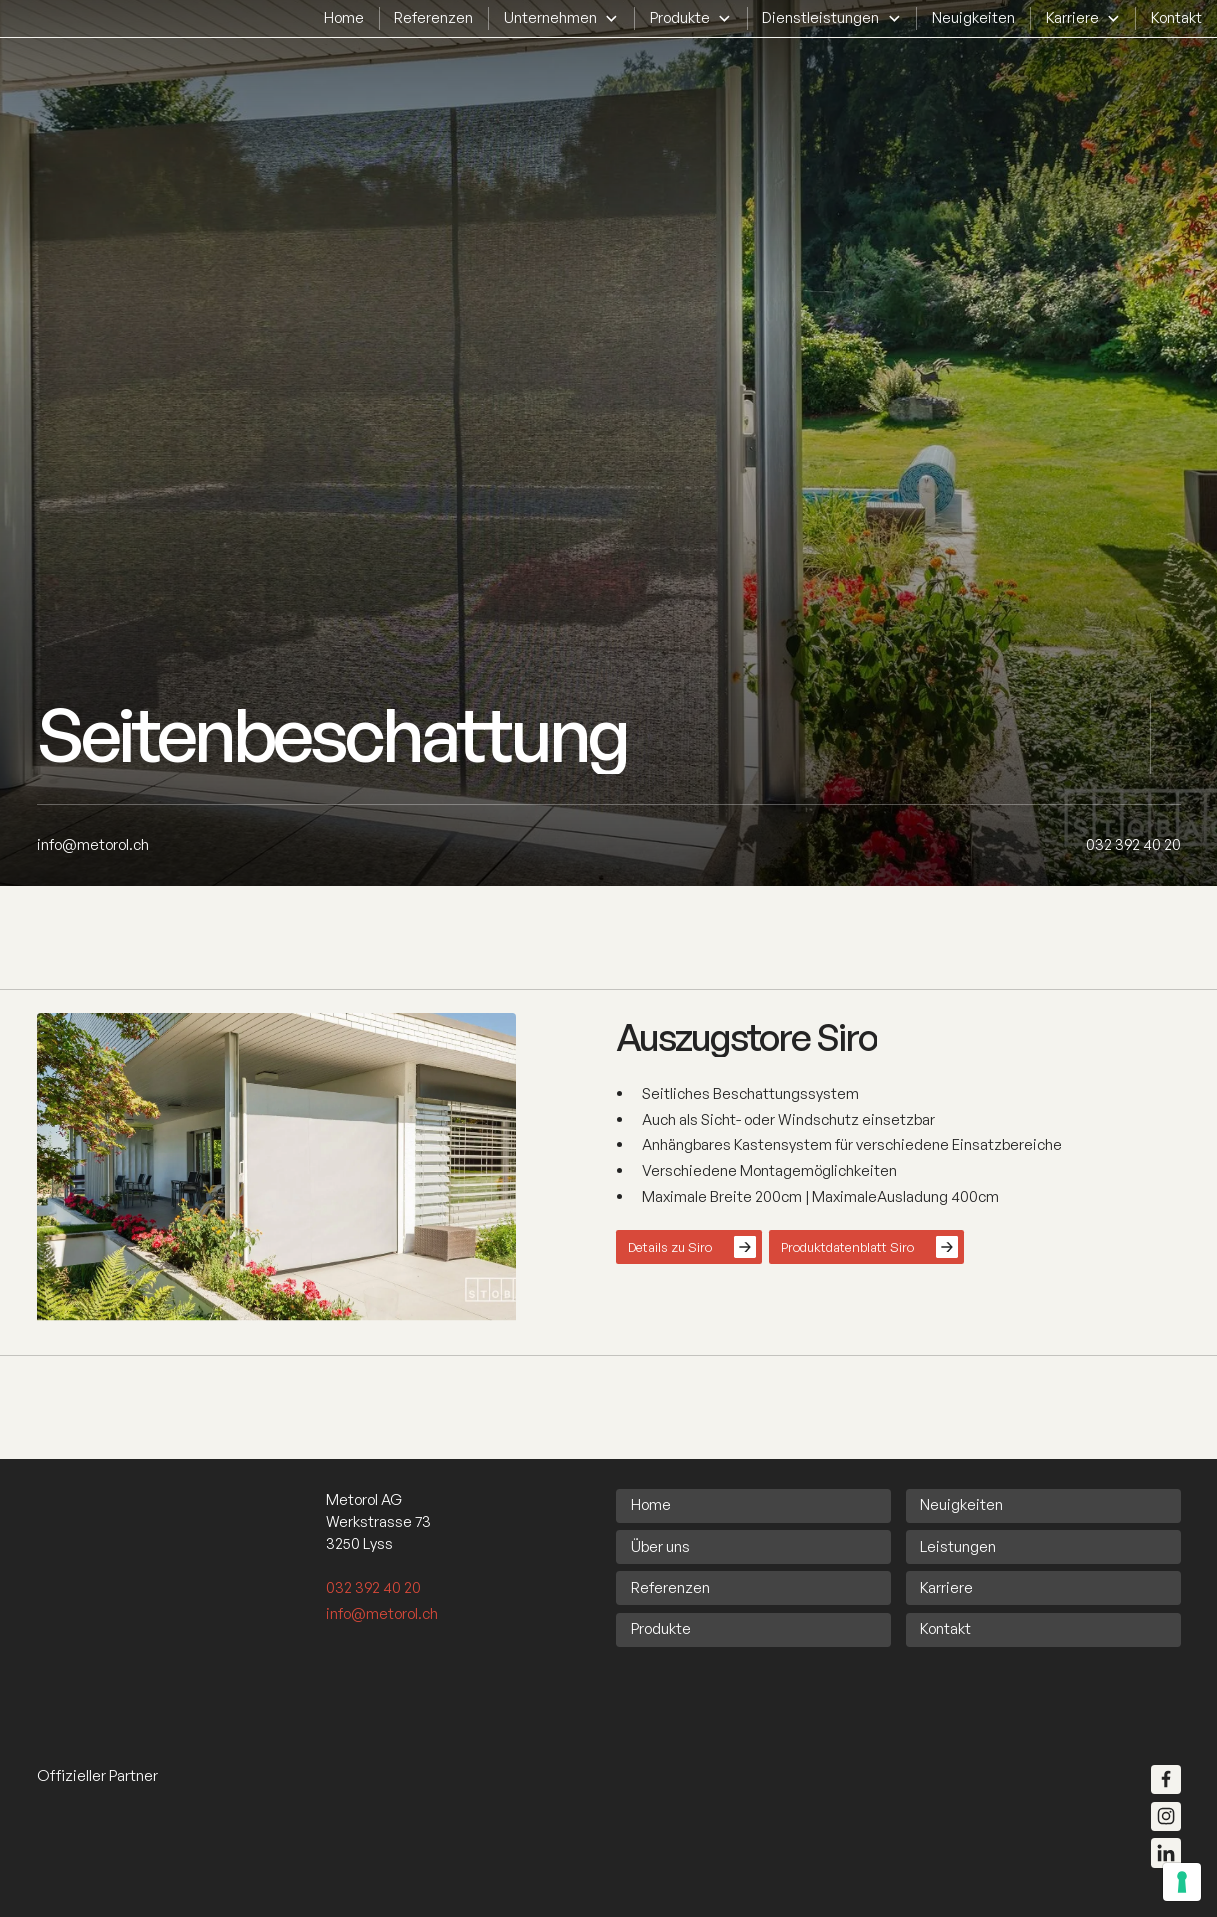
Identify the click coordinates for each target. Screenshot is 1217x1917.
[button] (561, 18)
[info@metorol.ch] (93, 845)
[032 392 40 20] (1133, 845)
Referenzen (433, 17)
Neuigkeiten (973, 17)
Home (344, 17)
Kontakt (1176, 17)
